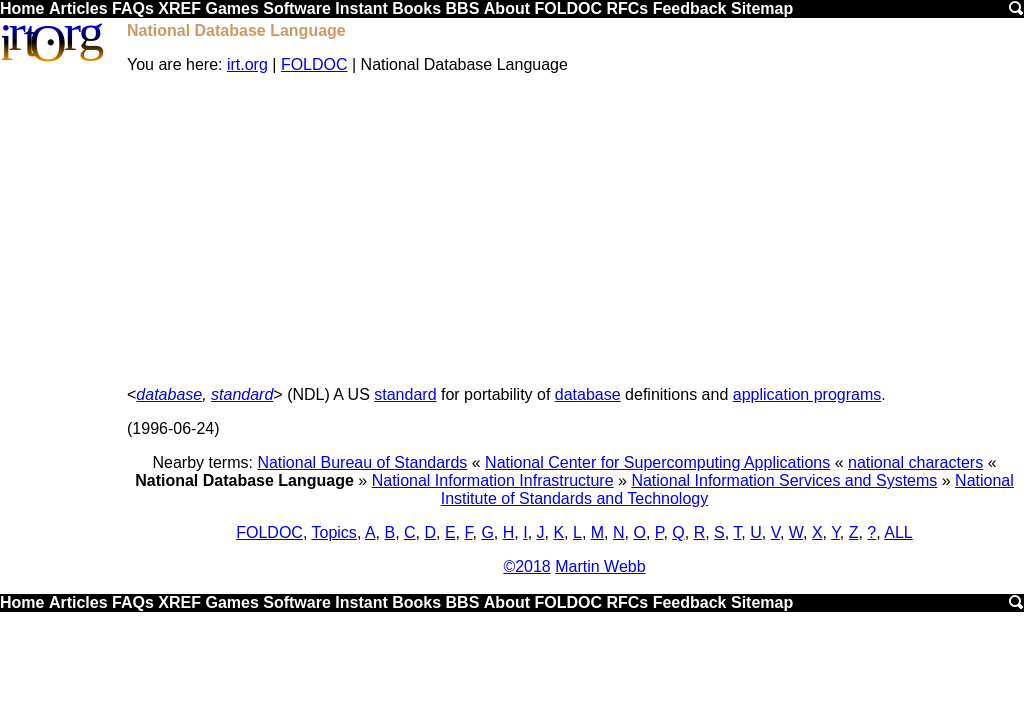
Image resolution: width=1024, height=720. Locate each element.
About (507, 8)
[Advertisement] (574, 230)
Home (22, 8)
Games (231, 8)
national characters (915, 462)
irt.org (247, 64)
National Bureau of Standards (362, 462)
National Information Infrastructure (493, 480)
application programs (807, 394)
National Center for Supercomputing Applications (657, 462)
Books (416, 8)
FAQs (133, 8)
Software (297, 8)
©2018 (526, 566)
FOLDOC (568, 8)
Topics (334, 532)
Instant (361, 8)
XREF (179, 8)
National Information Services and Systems (784, 480)
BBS (463, 8)
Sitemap (762, 8)
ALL (898, 532)
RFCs (627, 8)
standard (242, 394)
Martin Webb (600, 566)
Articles (78, 8)
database (169, 394)
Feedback (690, 8)
